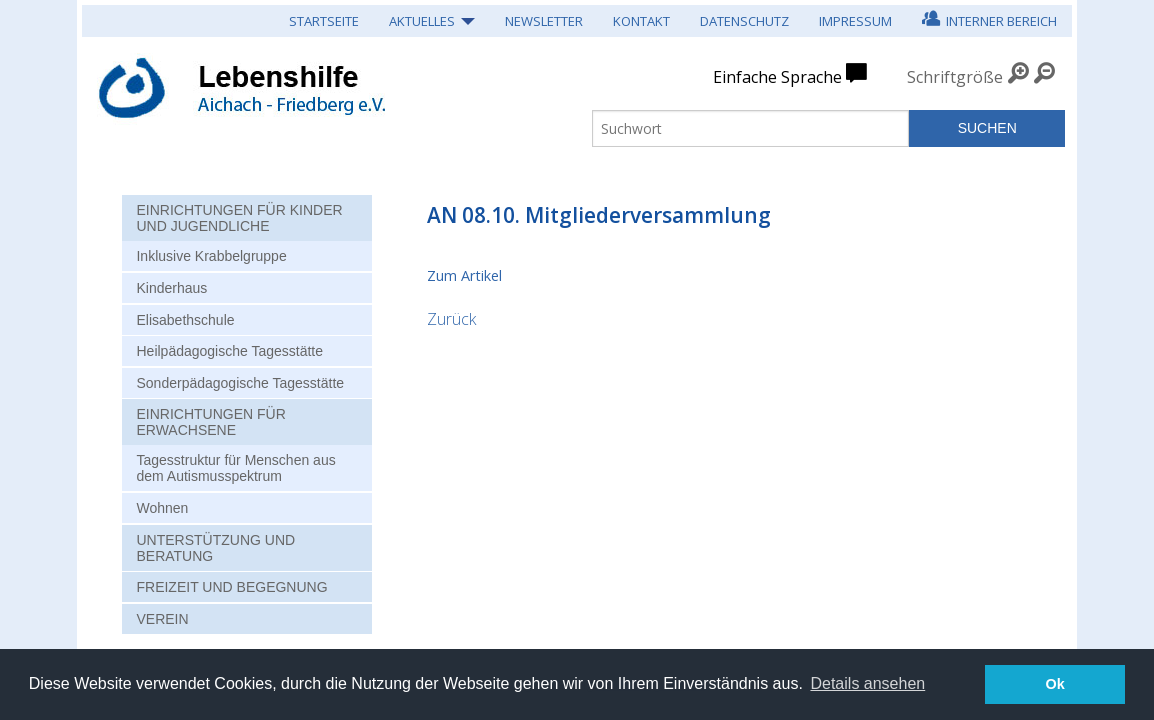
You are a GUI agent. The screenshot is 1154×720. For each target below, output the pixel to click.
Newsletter (544, 21)
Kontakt (641, 21)
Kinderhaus (171, 288)
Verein (162, 619)
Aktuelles (422, 21)
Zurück (451, 319)
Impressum (855, 21)
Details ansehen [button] (867, 683)
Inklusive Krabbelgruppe (211, 256)
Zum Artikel (464, 275)
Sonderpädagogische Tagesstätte (240, 383)
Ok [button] (1055, 684)
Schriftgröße (955, 77)
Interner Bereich (989, 18)
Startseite (324, 21)
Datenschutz (744, 21)
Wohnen (162, 508)
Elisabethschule (185, 320)
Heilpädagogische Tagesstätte (229, 351)
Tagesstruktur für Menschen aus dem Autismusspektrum (235, 468)
